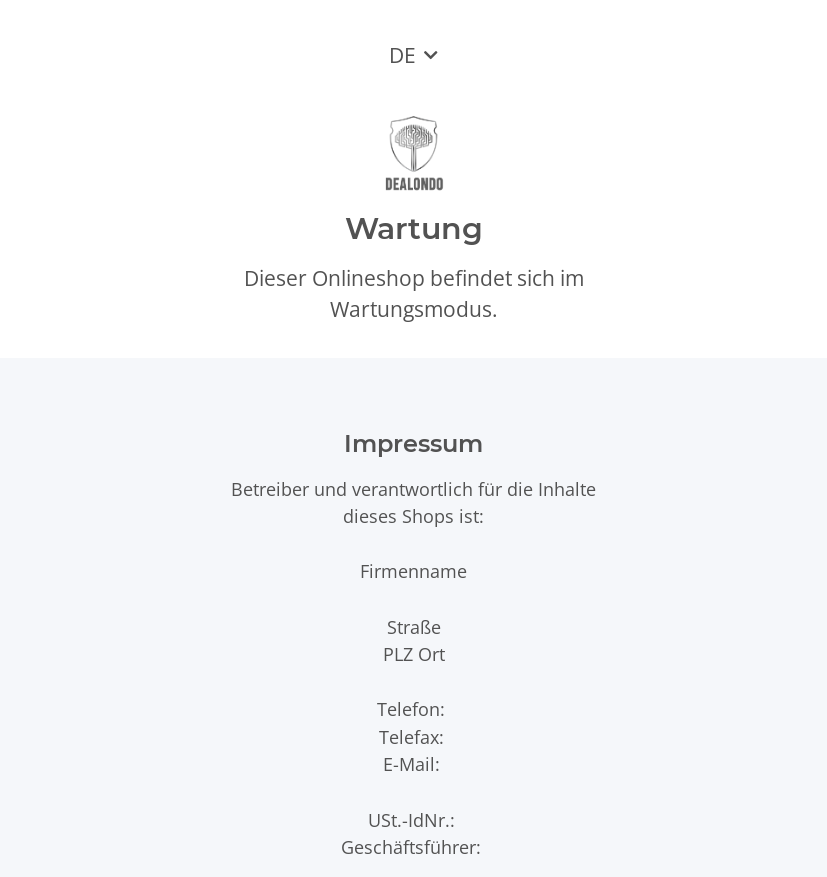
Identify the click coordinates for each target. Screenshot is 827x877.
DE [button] (402, 55)
